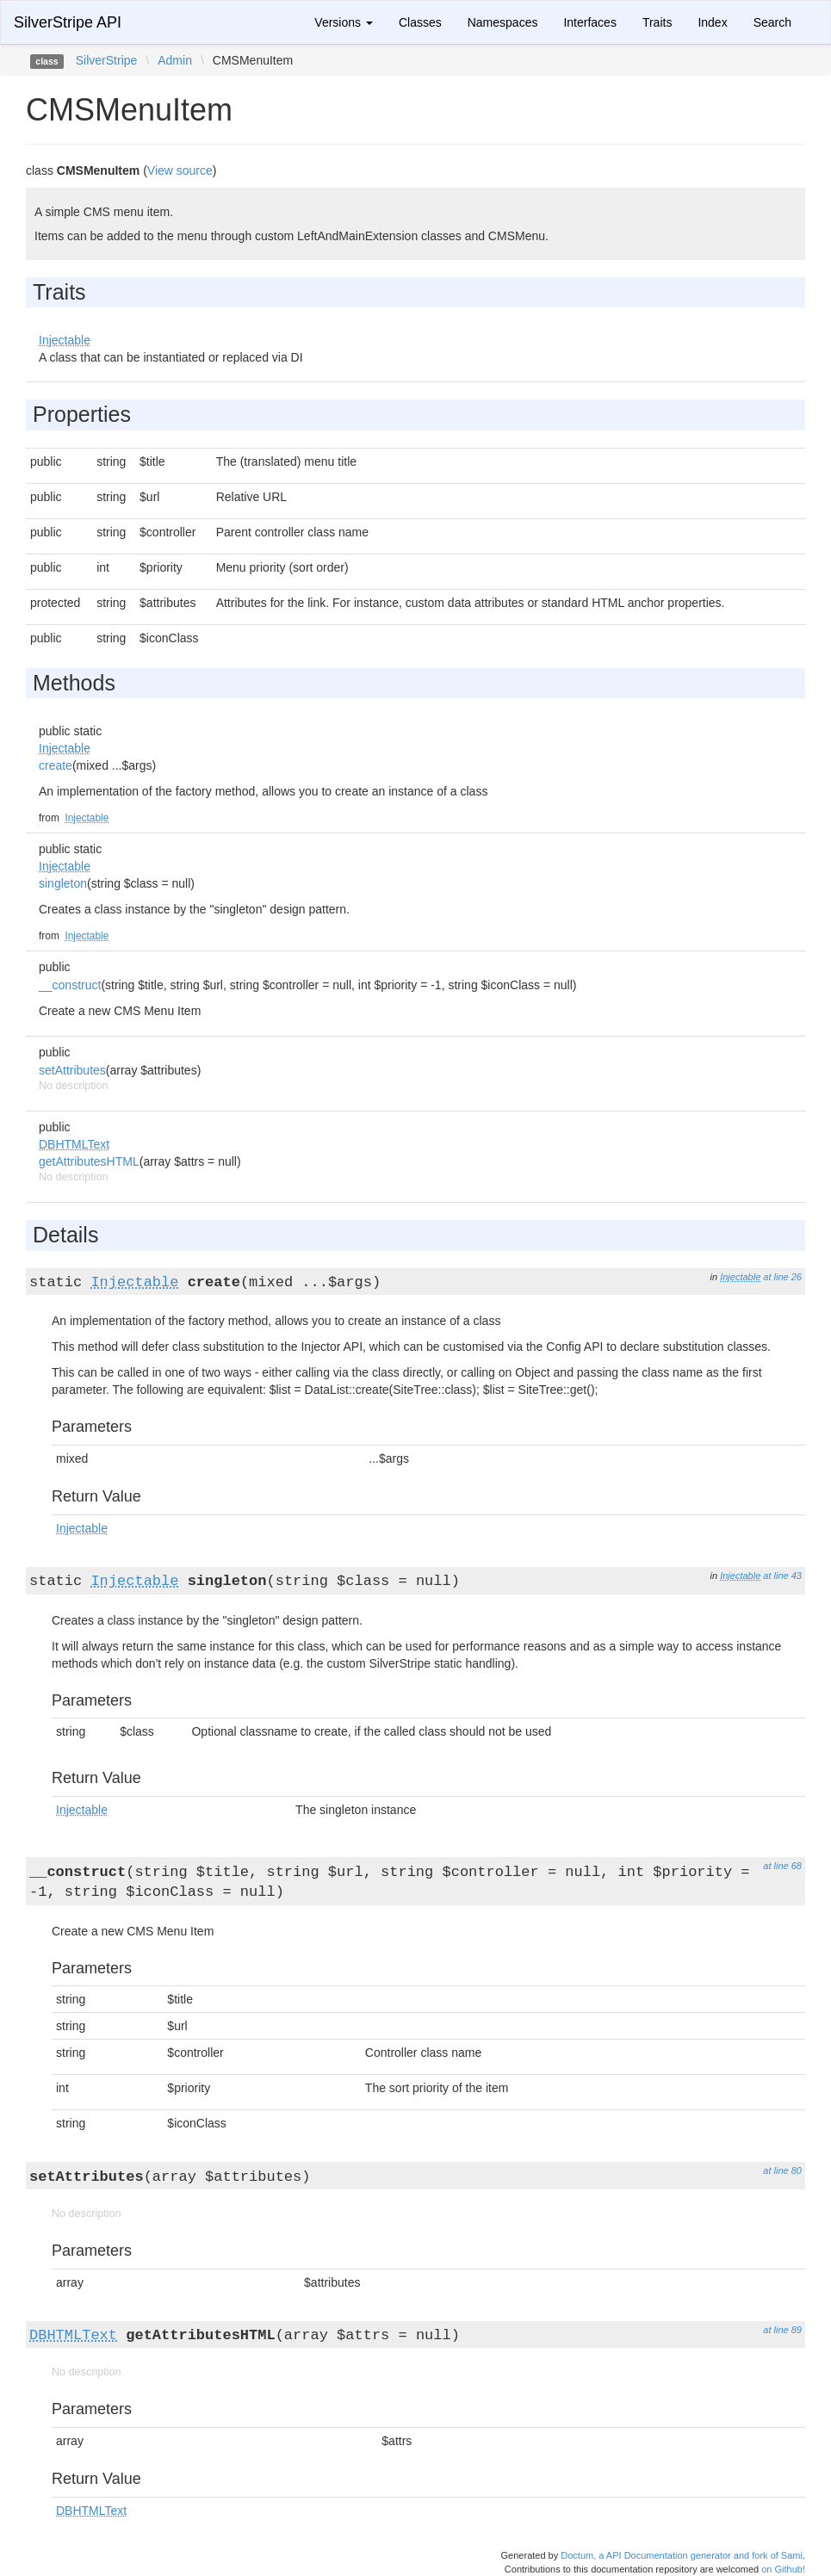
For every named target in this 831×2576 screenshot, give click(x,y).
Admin (175, 60)
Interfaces (589, 22)
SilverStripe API (67, 22)
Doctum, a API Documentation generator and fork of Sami (682, 2555)
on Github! (783, 2569)
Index (712, 22)
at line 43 (782, 1575)
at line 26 (782, 1277)
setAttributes (72, 1070)
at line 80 (782, 2170)
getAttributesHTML (89, 1161)
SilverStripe (107, 60)
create (55, 765)
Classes (420, 22)
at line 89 (782, 2330)
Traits (657, 22)
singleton (63, 883)
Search (772, 22)
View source (180, 170)
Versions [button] (343, 22)
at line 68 (782, 1866)
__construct (70, 985)
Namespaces (503, 22)
